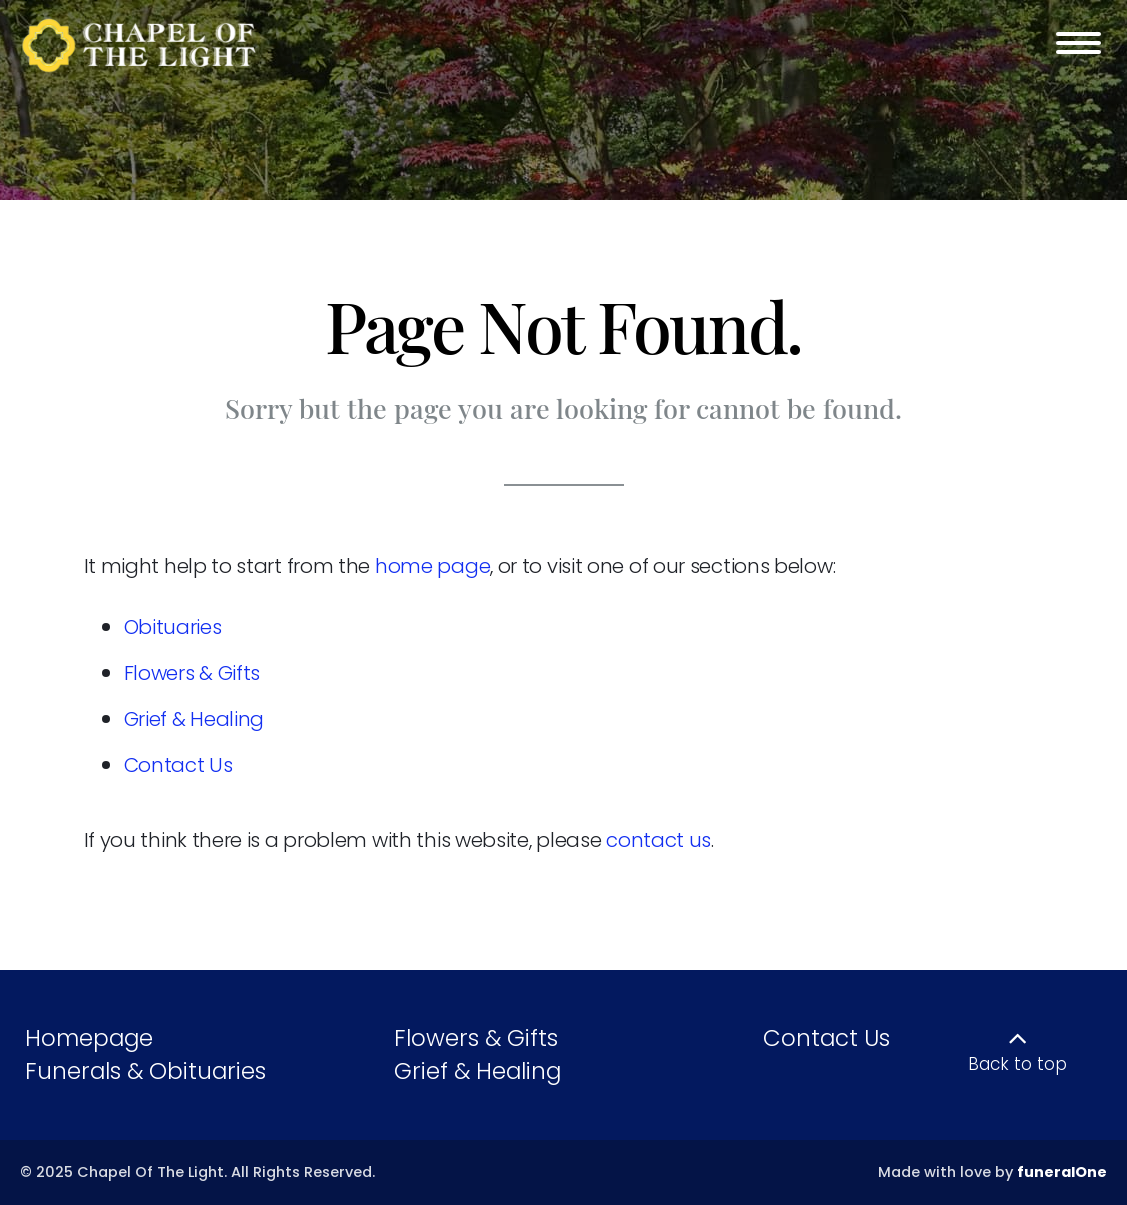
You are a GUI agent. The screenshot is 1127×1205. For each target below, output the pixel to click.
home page (432, 566)
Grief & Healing (194, 719)
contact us (658, 840)
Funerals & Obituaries (145, 1071)
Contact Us (178, 765)
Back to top (1017, 1064)
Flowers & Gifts (192, 673)
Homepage (89, 1038)
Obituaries (173, 627)
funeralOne (1062, 1172)
